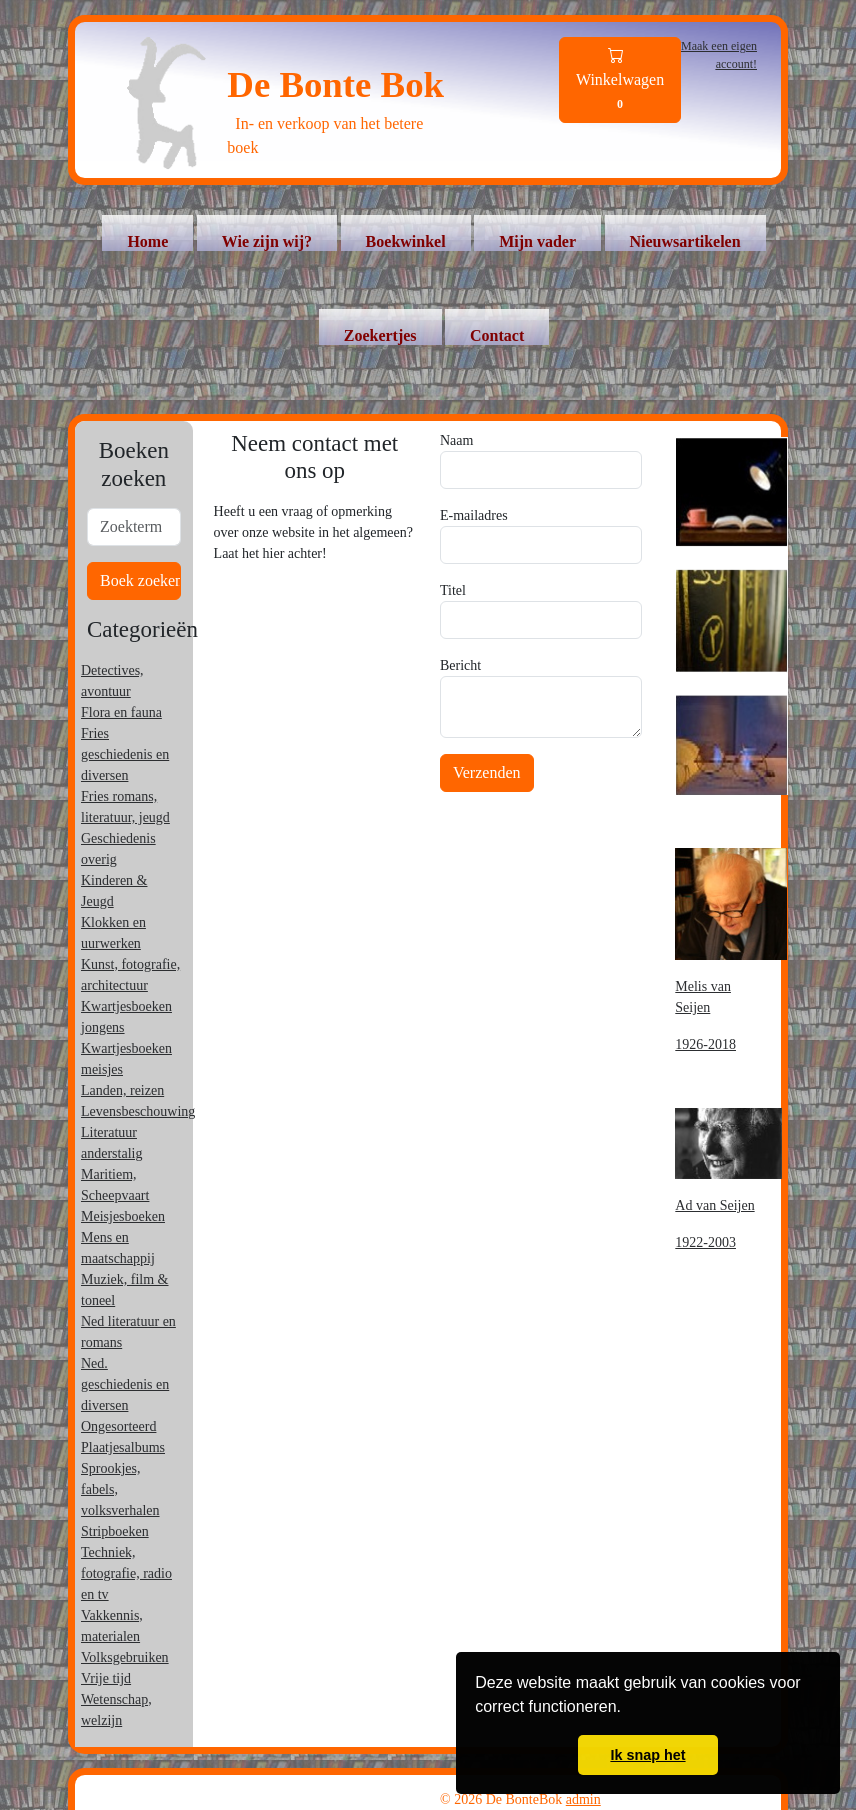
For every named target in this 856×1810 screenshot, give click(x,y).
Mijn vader (537, 241)
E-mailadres (474, 515)
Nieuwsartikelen (685, 241)
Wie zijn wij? (267, 241)
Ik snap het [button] (647, 1755)
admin (583, 1799)
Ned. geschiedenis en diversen (125, 1384)
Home (147, 241)
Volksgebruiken (125, 1657)
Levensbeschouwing (138, 1111)
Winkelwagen (620, 80)
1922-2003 (705, 1242)
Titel (453, 590)
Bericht (460, 665)
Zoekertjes (380, 335)
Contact (497, 335)
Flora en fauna (121, 712)
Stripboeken (115, 1531)
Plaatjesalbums (123, 1447)
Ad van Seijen (714, 1205)
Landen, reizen (122, 1090)
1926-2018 (705, 1044)
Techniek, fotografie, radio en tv (126, 1573)
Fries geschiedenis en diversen (125, 754)
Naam (456, 440)
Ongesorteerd (118, 1426)
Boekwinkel (406, 241)
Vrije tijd (106, 1678)
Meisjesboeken (123, 1216)
